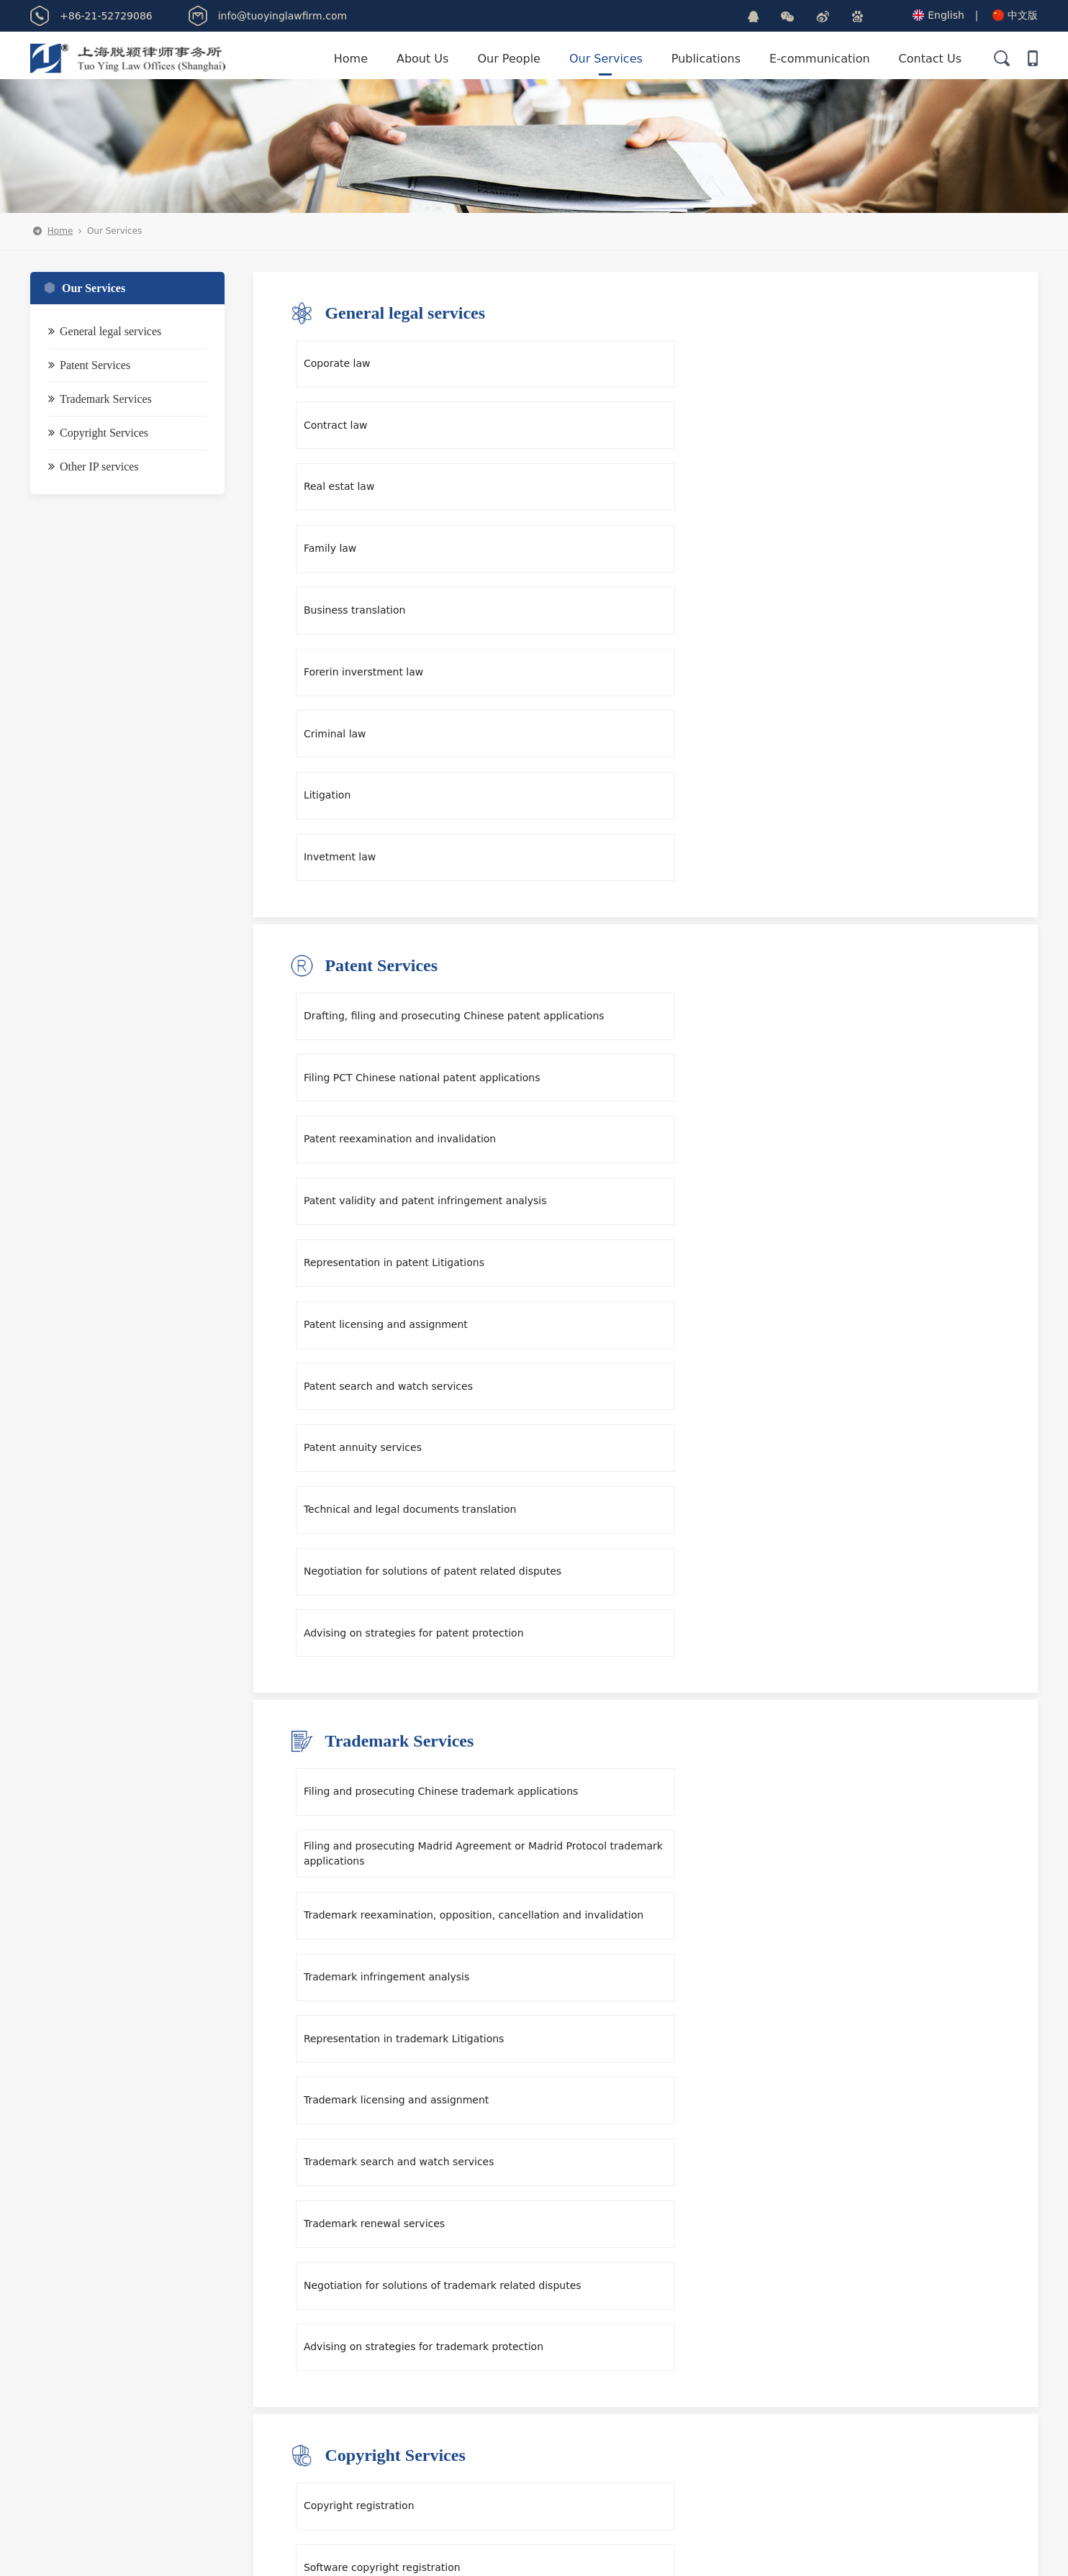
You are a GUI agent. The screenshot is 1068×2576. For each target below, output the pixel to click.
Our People (508, 58)
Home (351, 58)
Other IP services (93, 473)
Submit (893, 2451)
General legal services (104, 338)
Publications (706, 58)
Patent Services (89, 371)
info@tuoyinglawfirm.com (483, 2348)
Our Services (606, 58)
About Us (422, 58)
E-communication (819, 58)
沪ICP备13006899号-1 (640, 2552)
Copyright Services (98, 439)
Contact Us (930, 58)
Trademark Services (100, 405)
